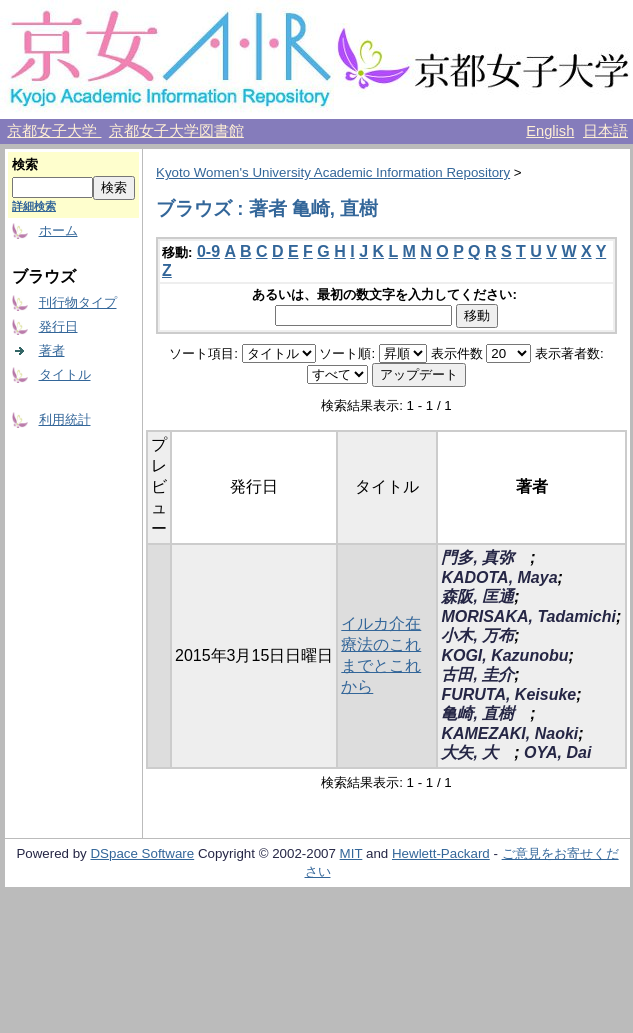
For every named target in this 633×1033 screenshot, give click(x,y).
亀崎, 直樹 (485, 713)
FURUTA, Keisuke (508, 694)
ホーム (58, 230)
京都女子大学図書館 (176, 131)
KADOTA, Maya (499, 577)
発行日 (58, 326)
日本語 (605, 131)
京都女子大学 (54, 131)
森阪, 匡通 (477, 596)
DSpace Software (142, 853)
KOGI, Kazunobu (504, 655)
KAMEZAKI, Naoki (509, 733)
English (550, 131)
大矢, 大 (477, 752)
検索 (25, 164)
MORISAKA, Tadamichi (528, 616)
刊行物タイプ (78, 302)
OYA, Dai (557, 752)
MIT (351, 853)
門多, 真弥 (485, 557)
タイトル (65, 374)
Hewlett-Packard (441, 853)
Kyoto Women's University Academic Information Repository (333, 172)
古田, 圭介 (477, 674)
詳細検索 (34, 206)
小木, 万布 (477, 635)
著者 (52, 350)
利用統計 (65, 419)
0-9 (208, 251)
